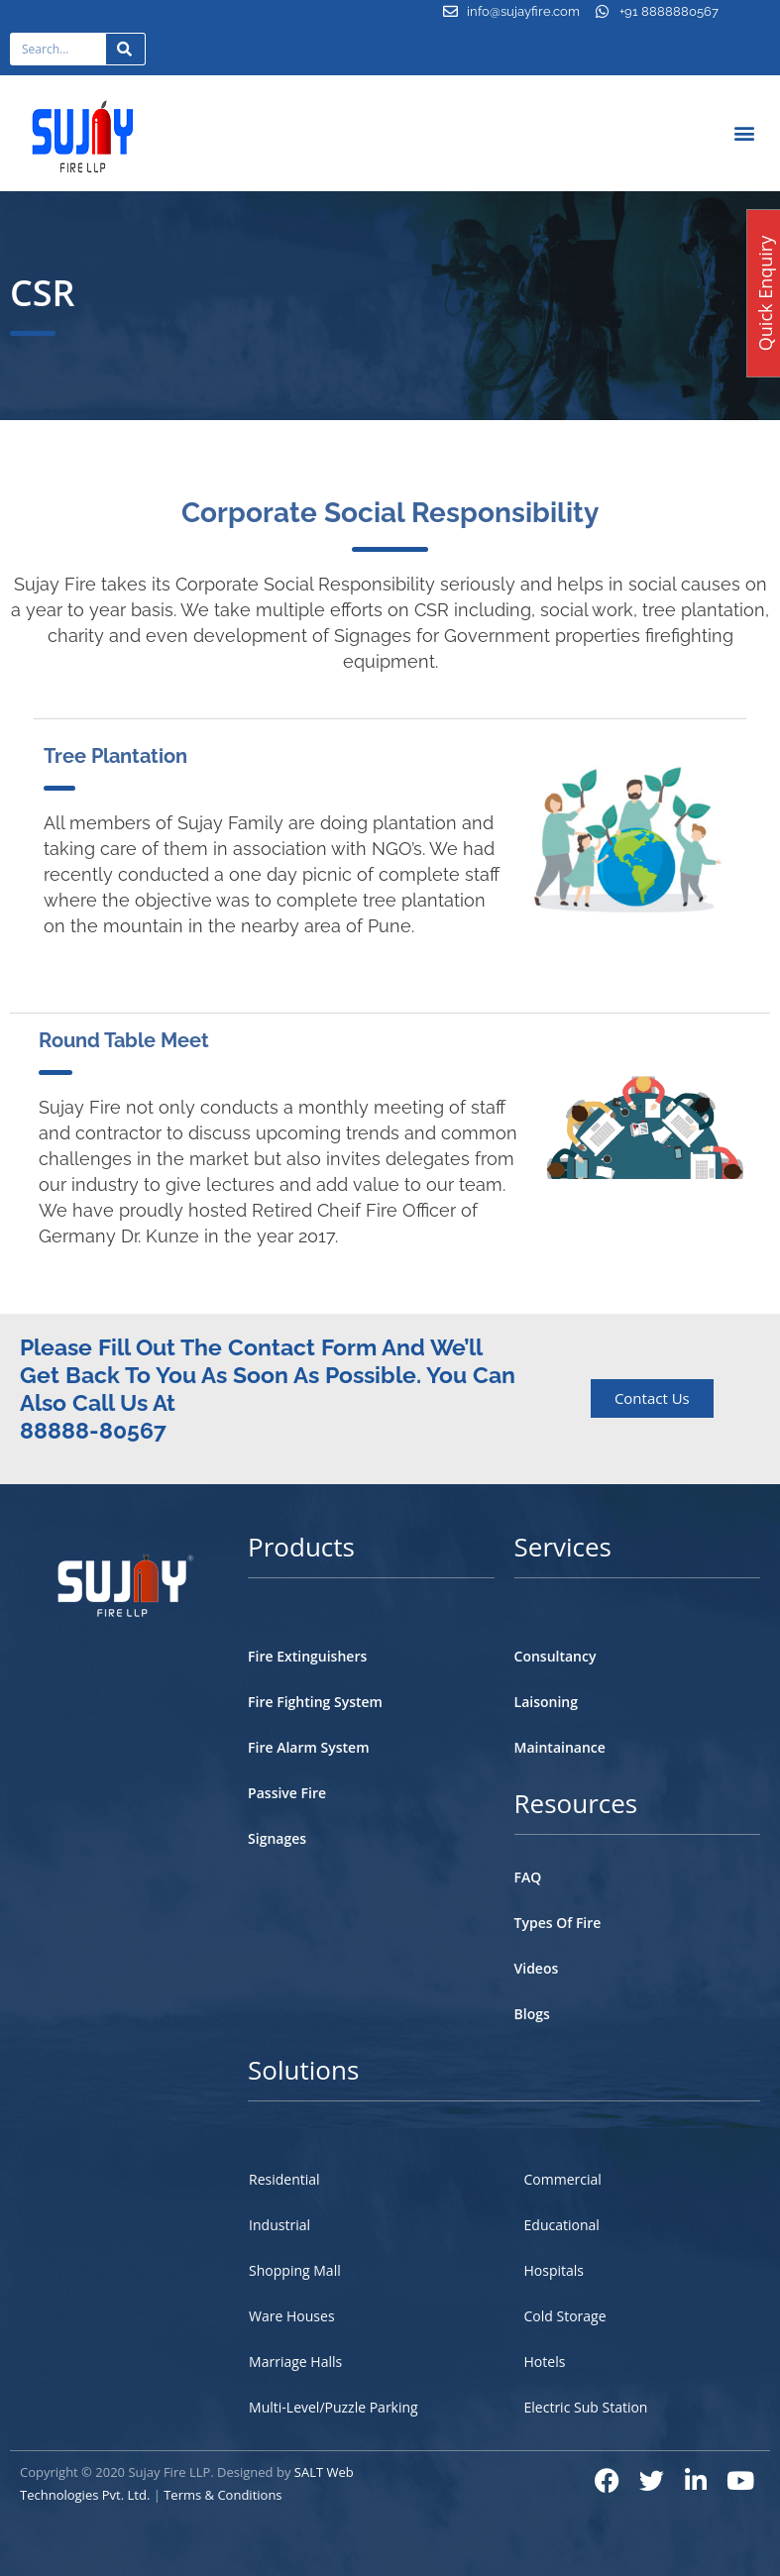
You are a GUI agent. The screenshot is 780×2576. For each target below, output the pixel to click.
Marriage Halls (295, 2361)
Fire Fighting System (315, 1701)
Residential (284, 2179)
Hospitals (554, 2270)
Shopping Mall (295, 2270)
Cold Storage (565, 2316)
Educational (562, 2224)
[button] (744, 133)
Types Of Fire (558, 1922)
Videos (536, 1968)
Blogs (532, 2013)
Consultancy (555, 1656)
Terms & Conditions (222, 2495)
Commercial (563, 2179)
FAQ (528, 1877)
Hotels (545, 2361)
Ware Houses (291, 2316)
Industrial (279, 2224)
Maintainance (560, 1747)
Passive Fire (287, 1792)
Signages (277, 1838)
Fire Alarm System (308, 1747)
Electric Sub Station (586, 2407)
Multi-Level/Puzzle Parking (333, 2407)
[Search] (126, 49)
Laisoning (546, 1701)
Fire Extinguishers (307, 1656)
